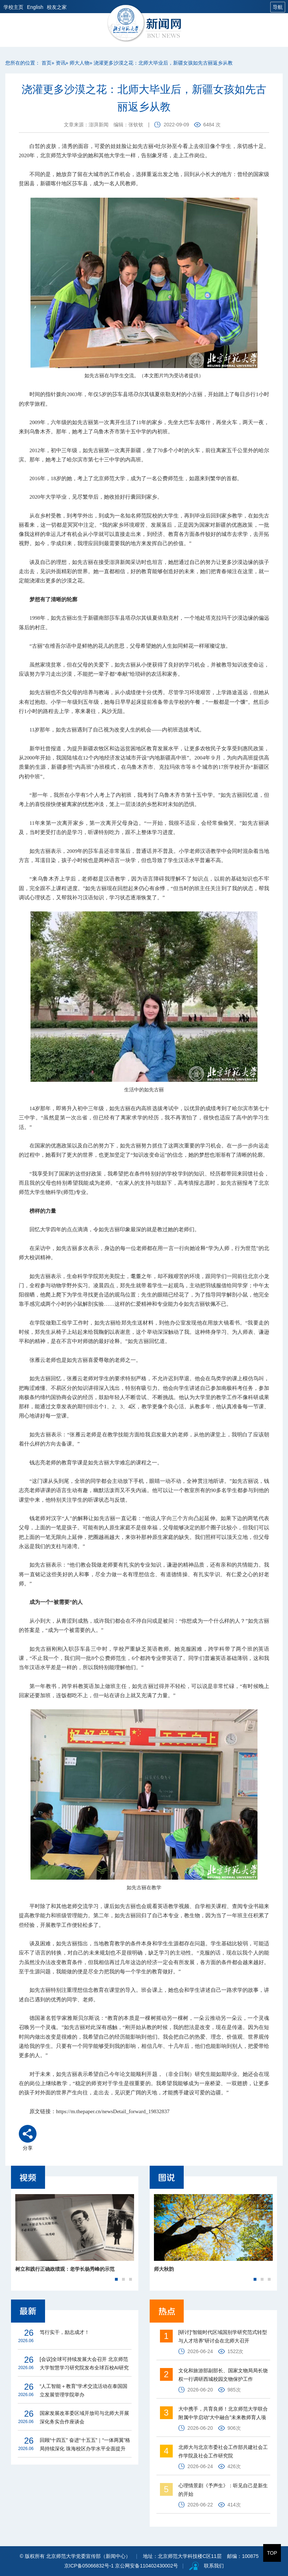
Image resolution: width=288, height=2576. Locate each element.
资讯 (61, 63)
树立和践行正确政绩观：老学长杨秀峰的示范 (65, 2269)
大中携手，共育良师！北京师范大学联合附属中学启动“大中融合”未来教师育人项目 (223, 2414)
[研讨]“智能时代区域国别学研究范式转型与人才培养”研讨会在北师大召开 (222, 2336)
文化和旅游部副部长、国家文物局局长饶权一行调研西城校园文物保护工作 (223, 2375)
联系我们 (214, 2566)
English (35, 7)
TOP (272, 2553)
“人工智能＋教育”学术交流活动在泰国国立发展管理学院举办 (83, 2390)
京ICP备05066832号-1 (89, 2566)
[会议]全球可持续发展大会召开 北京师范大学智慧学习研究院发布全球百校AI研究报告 (84, 2364)
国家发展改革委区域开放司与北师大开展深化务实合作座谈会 (84, 2417)
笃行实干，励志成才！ (64, 2332)
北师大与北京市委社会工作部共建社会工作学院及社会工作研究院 (223, 2451)
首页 (46, 63)
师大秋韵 (164, 2269)
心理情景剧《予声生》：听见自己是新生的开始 (223, 2490)
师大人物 (79, 63)
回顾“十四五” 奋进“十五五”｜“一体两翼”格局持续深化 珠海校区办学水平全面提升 (85, 2444)
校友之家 (57, 7)
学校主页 (13, 7)
